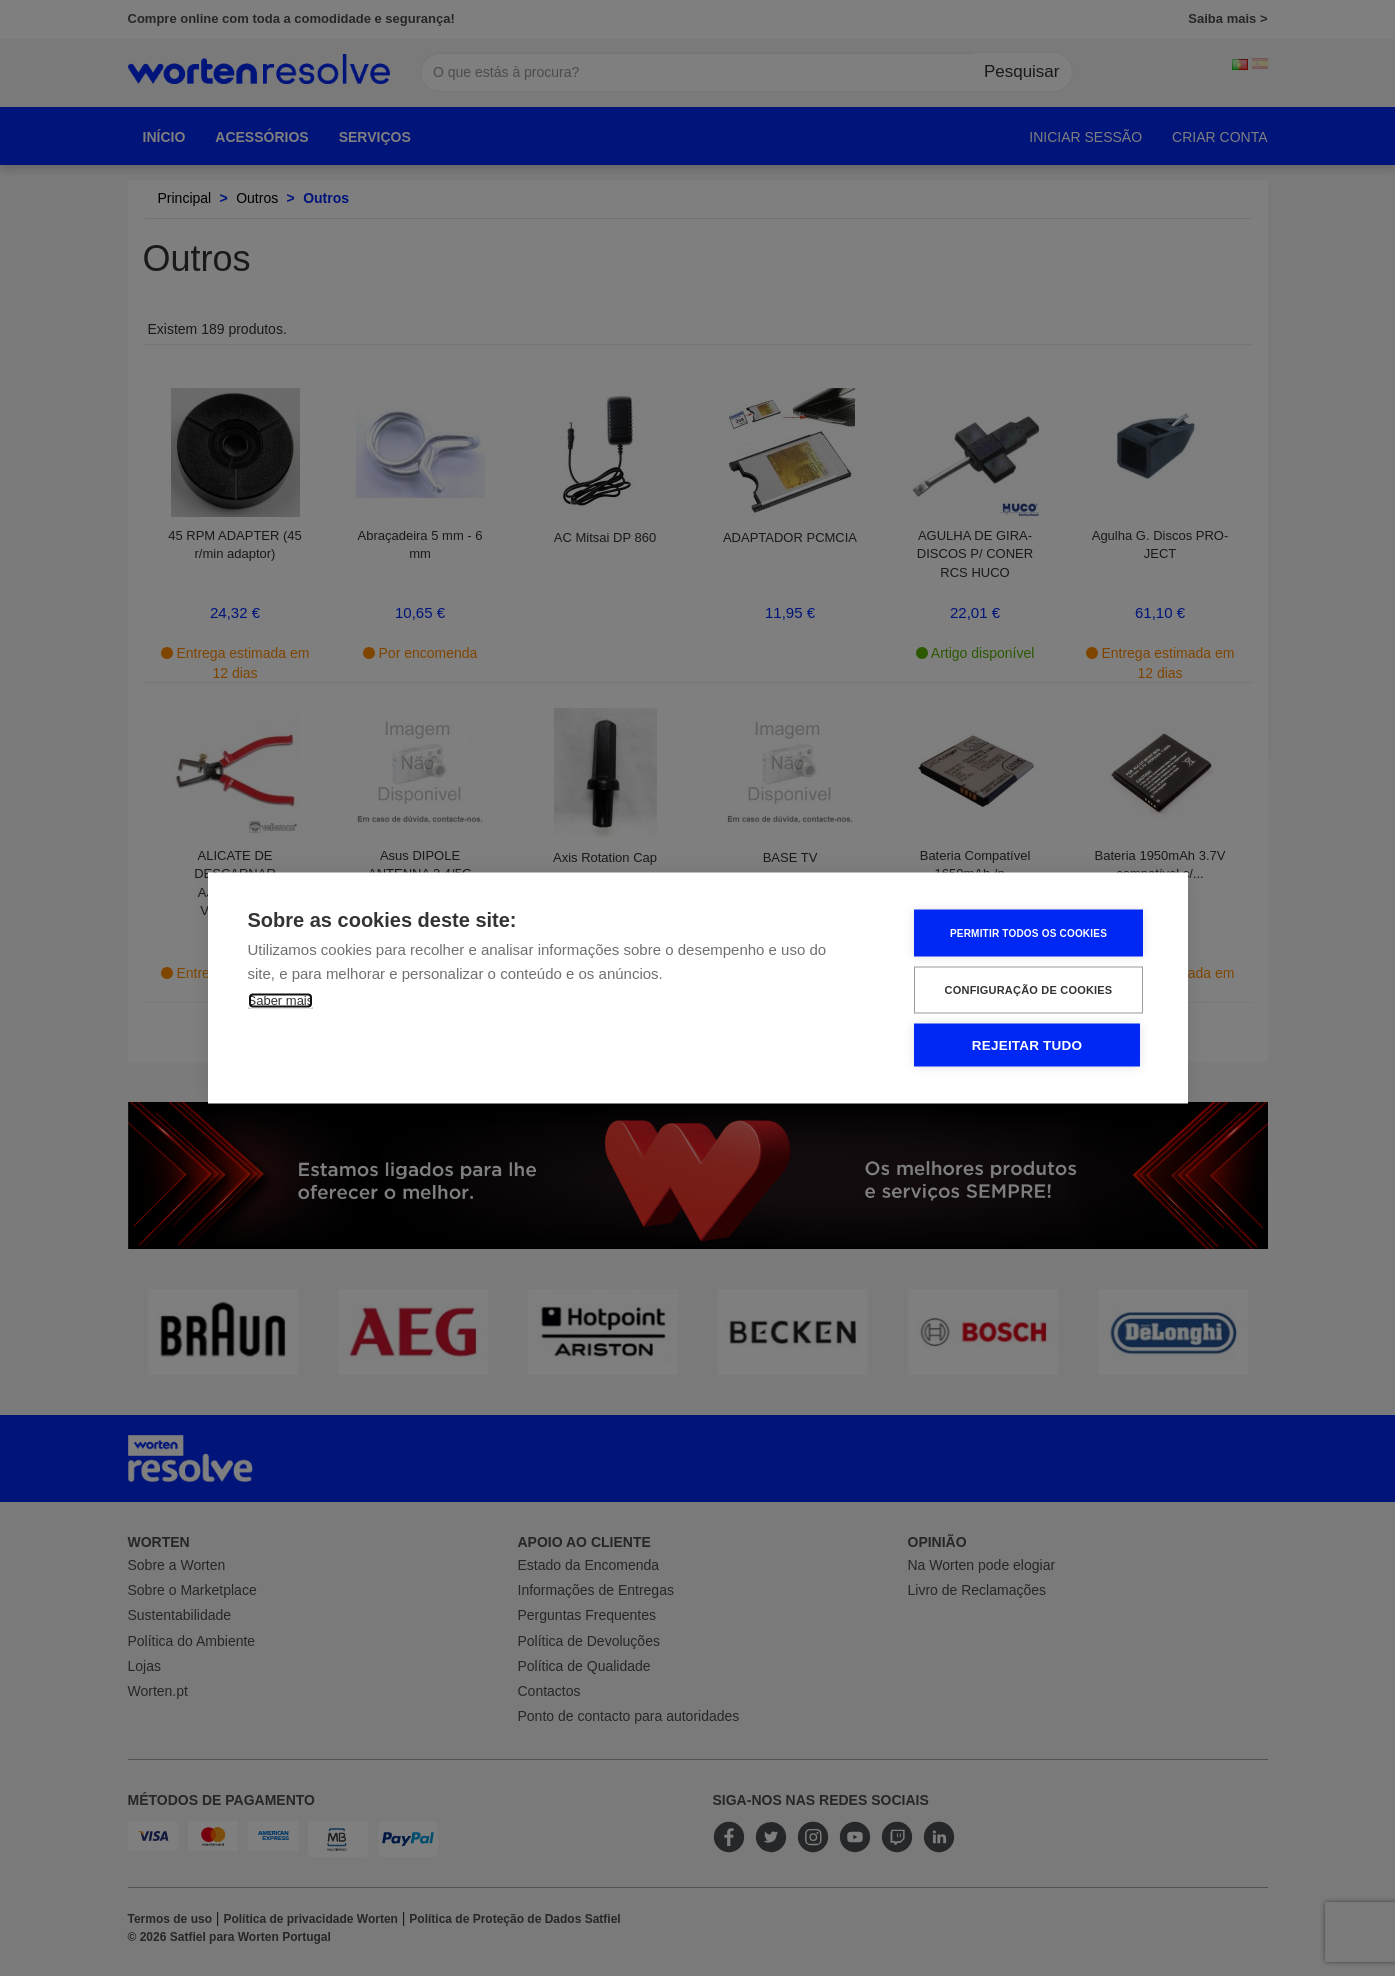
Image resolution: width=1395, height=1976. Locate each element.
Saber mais (281, 1000)
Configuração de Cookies (1029, 990)
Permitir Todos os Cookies (1028, 932)
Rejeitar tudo (1027, 1045)
